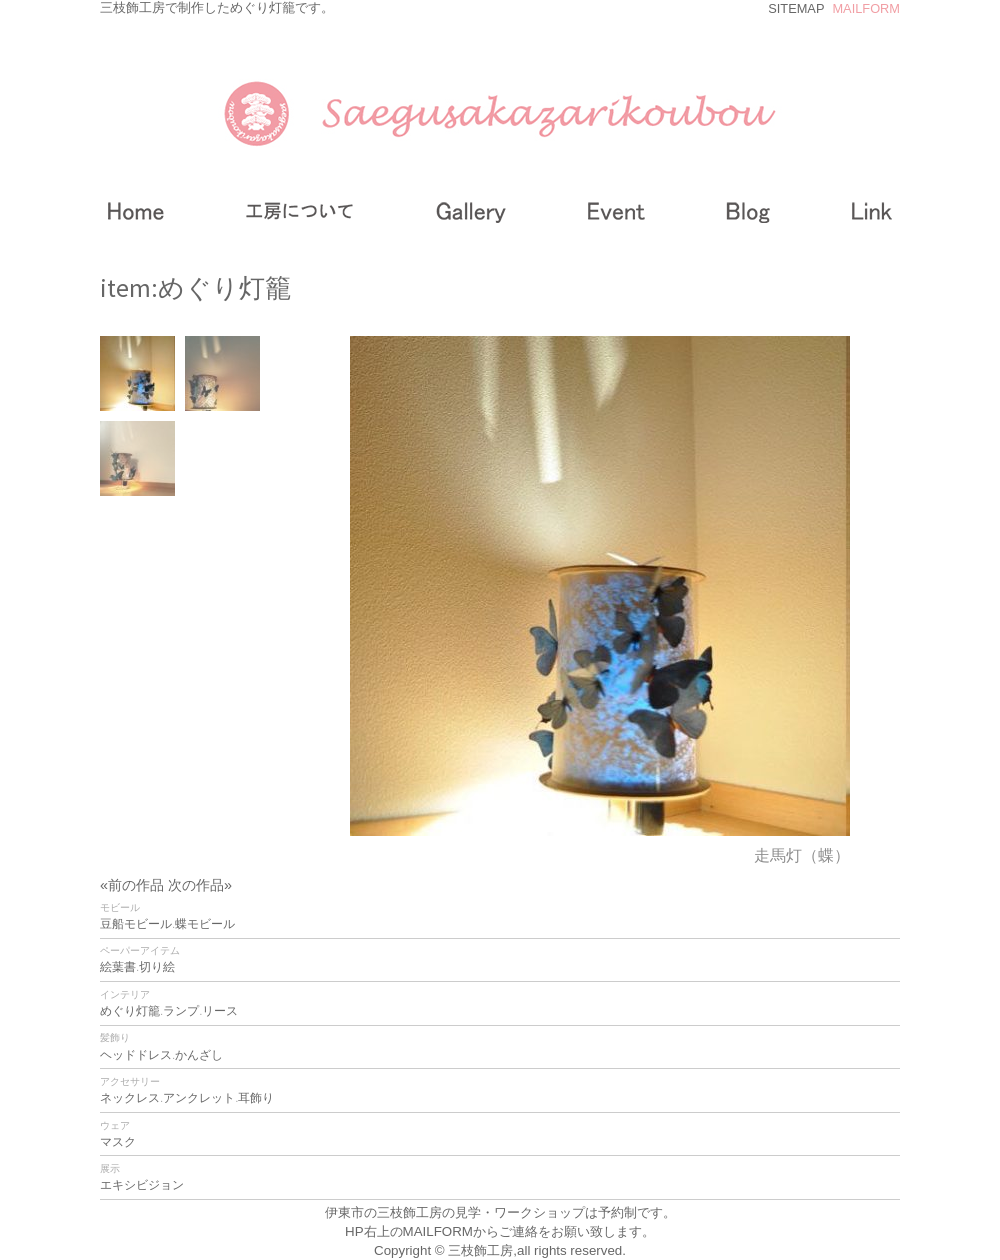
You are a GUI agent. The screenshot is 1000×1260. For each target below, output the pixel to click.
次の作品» (200, 885)
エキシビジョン (142, 1185)
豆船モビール (136, 924)
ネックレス (130, 1098)
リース (220, 1011)
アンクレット (199, 1098)
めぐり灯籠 (130, 1011)
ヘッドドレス (136, 1055)
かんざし (199, 1055)
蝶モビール (205, 924)
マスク (118, 1142)
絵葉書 (118, 967)
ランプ (181, 1011)
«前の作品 (134, 885)
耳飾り (256, 1098)
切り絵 (157, 967)
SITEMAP (796, 8)
